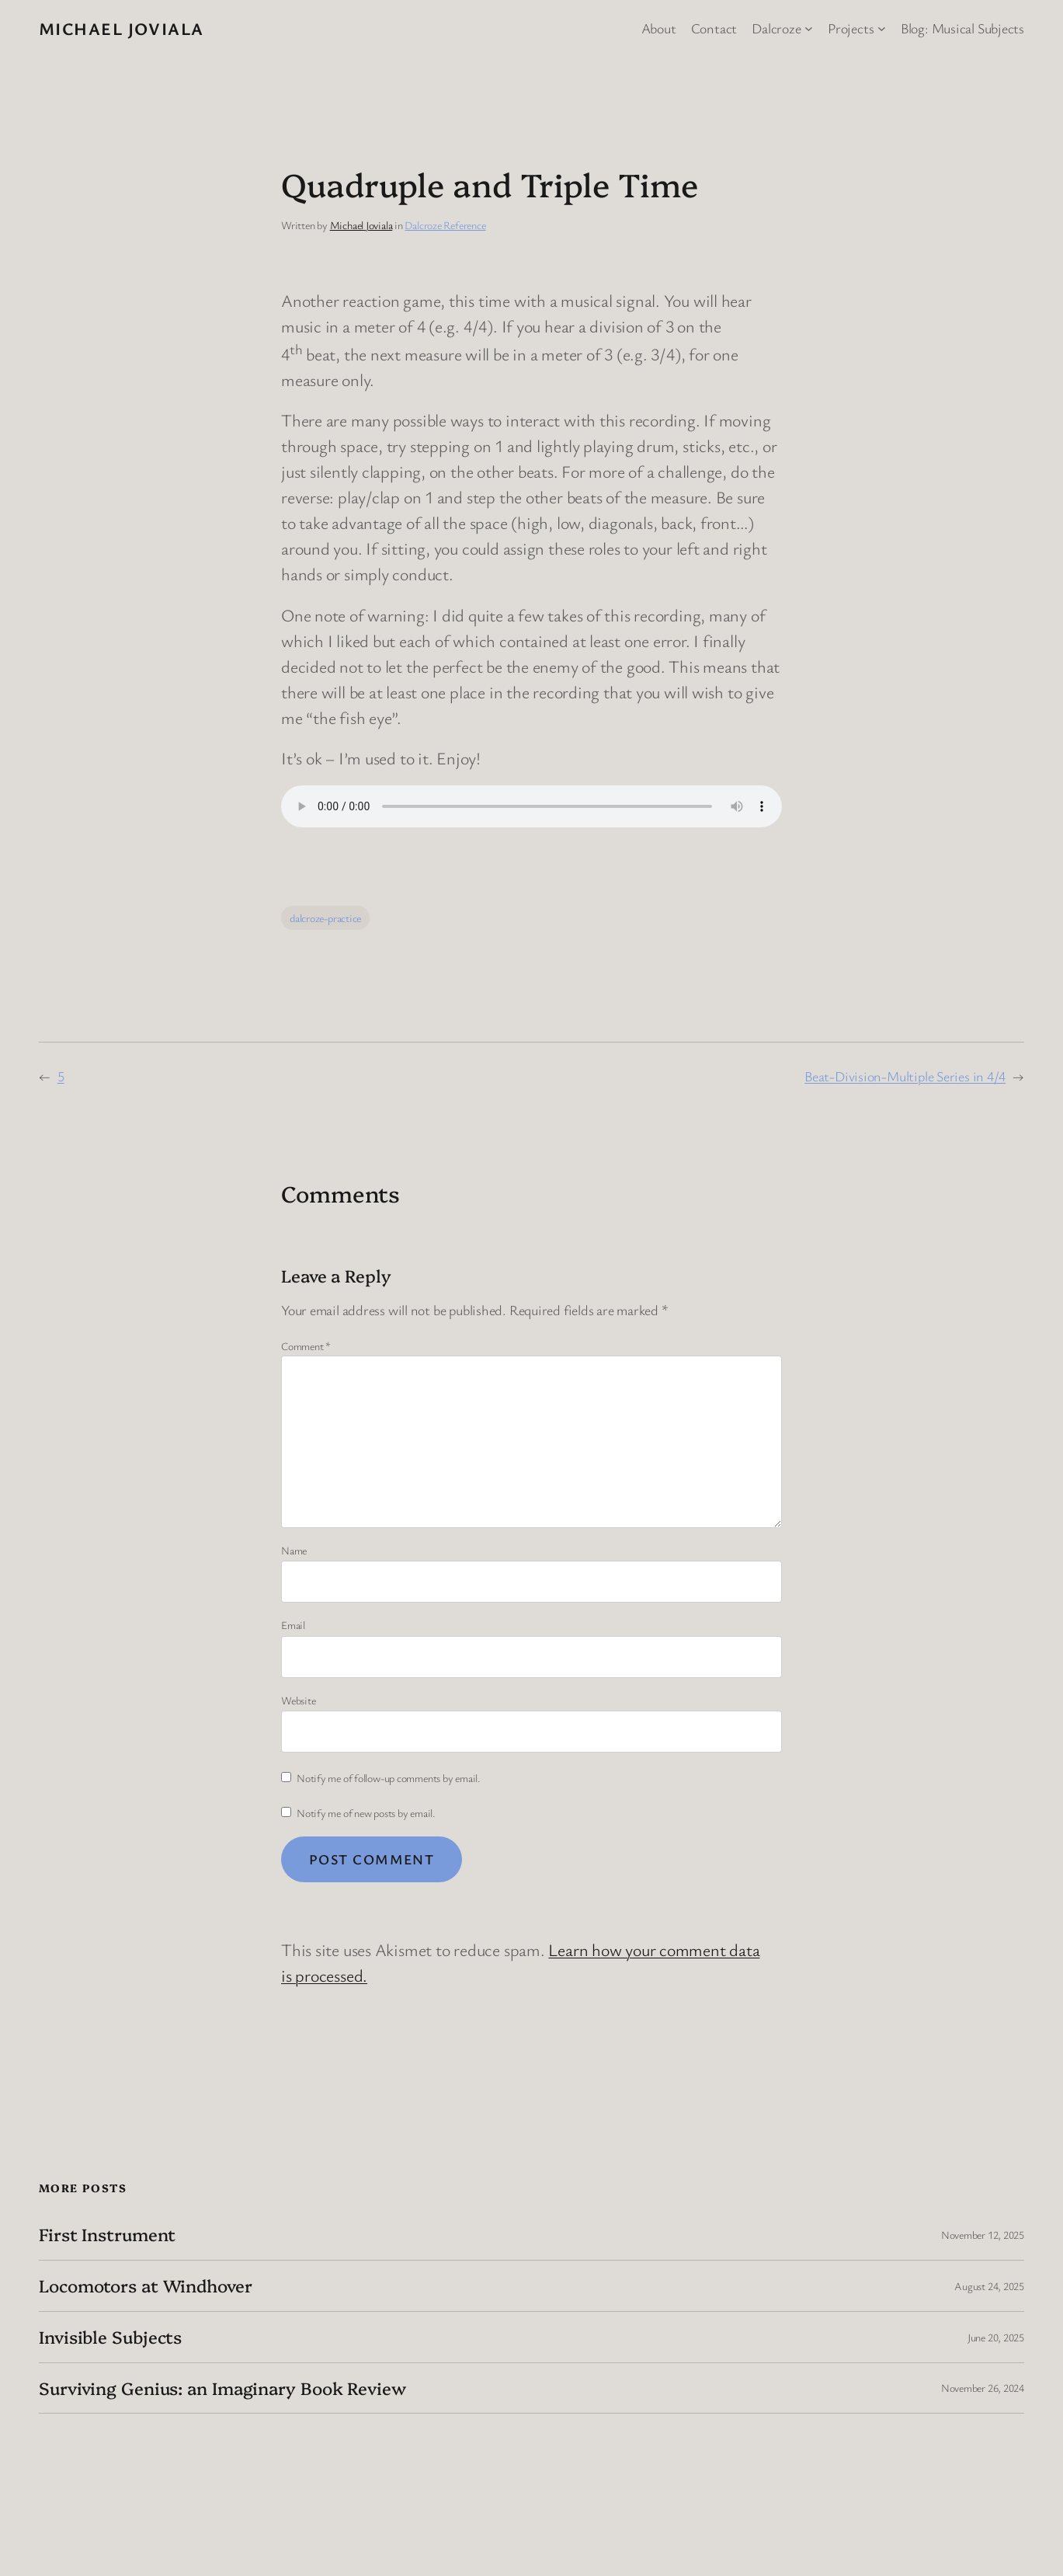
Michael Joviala (121, 28)
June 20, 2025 (995, 2337)
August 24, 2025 (989, 2285)
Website (298, 1700)
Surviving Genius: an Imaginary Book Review (222, 2388)
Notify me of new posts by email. (366, 1812)
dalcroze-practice (325, 917)
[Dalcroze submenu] (808, 28)
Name (294, 1550)
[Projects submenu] (881, 28)
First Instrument (107, 2234)
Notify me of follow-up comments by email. (389, 1777)
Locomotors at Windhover (145, 2286)
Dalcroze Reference (445, 225)
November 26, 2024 (982, 2387)
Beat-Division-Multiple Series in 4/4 (905, 1076)
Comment (306, 1345)
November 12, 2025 (982, 2234)
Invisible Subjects (110, 2337)
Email (293, 1624)
